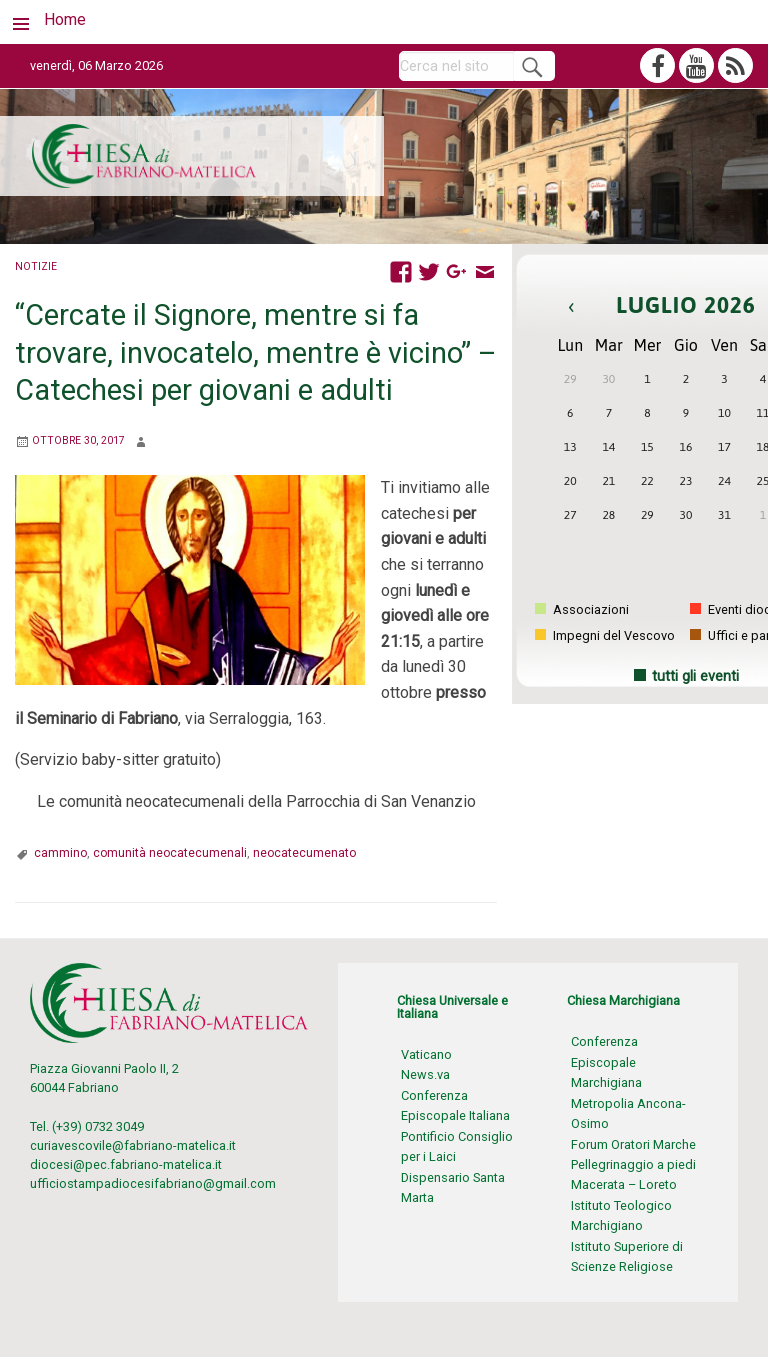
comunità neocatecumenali (170, 853)
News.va (425, 1074)
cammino (60, 853)
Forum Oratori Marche (633, 1144)
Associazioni (582, 609)
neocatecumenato (304, 853)
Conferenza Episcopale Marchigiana (606, 1062)
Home (65, 19)
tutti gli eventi (695, 676)
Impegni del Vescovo (605, 635)
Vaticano (426, 1054)
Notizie (36, 266)
